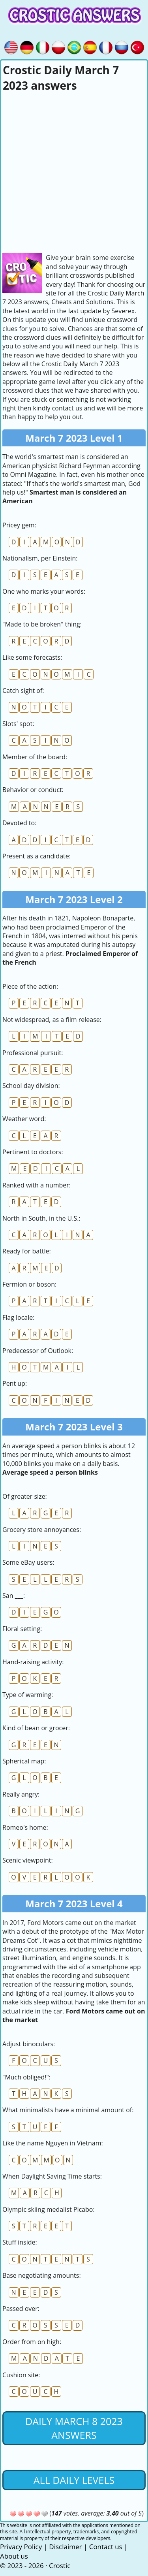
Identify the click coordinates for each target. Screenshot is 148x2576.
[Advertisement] (74, 171)
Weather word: (24, 1118)
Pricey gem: (19, 525)
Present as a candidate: (36, 856)
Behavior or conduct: (33, 789)
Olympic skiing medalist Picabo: (48, 2209)
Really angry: (20, 1794)
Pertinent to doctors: (32, 1152)
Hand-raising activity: (33, 1662)
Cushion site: (21, 2375)
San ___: (13, 1595)
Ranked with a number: (36, 1185)
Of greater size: (24, 1496)
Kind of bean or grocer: (36, 1728)
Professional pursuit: (32, 1052)
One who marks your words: (43, 591)
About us (14, 2556)
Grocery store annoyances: (41, 1529)
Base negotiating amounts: (41, 2275)
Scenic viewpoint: (27, 1860)
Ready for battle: (26, 1251)
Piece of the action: (30, 986)
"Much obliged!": (26, 2077)
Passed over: (20, 2308)
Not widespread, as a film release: (51, 1019)
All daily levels (74, 2480)
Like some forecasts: (32, 657)
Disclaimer (65, 2546)
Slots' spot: (18, 723)
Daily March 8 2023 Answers (74, 2428)
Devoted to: (19, 823)
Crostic (59, 2565)
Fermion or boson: (29, 1284)
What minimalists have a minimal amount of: (67, 2110)
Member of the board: (34, 757)
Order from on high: (31, 2341)
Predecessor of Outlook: (37, 1350)
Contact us (105, 2546)
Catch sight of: (23, 690)
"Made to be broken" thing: (42, 624)
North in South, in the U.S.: (41, 1218)
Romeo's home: (25, 1827)
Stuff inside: (19, 2242)
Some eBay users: (28, 1562)
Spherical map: (24, 1761)
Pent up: (14, 1383)
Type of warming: (27, 1694)
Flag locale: (18, 1317)
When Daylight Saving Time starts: (52, 2176)
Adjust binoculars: (28, 2044)
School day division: (31, 1085)
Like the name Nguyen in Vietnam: (52, 2143)
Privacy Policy (21, 2546)
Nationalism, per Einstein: (39, 558)
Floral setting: (22, 1628)
